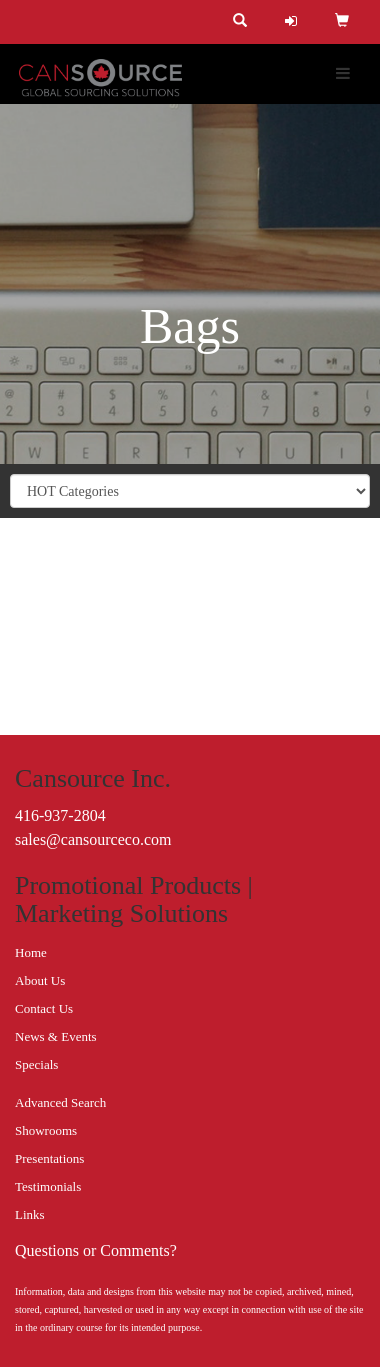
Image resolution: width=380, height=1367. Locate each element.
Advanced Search (60, 1102)
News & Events (56, 1036)
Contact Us (44, 1008)
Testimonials (48, 1186)
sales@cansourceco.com (93, 839)
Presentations (49, 1158)
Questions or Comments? (96, 1250)
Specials (36, 1064)
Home (31, 952)
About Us (40, 980)
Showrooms (46, 1130)
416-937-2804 (60, 815)
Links (30, 1214)
